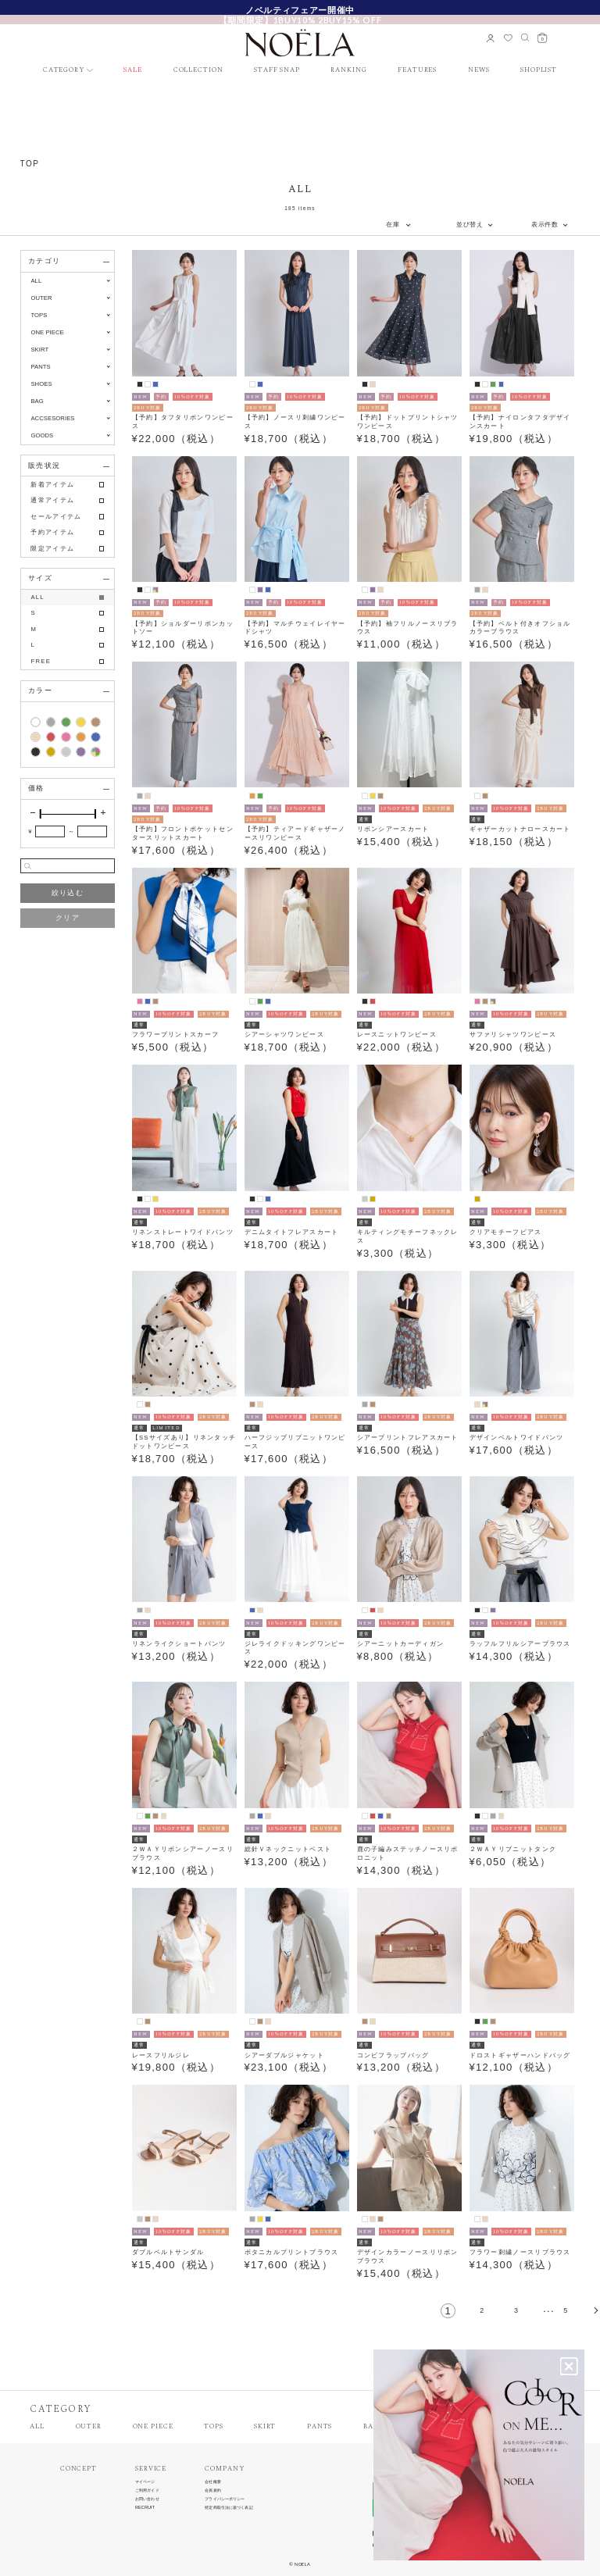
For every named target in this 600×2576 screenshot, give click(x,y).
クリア (67, 918)
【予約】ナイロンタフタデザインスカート (520, 422)
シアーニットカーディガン (401, 1643)
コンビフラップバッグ (393, 2055)
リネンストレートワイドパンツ (183, 1232)
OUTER (89, 2427)
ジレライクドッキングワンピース (295, 1648)
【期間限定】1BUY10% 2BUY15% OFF (300, 19)
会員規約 (212, 2490)
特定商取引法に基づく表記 (228, 2508)
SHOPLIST (538, 70)
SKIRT (265, 2427)
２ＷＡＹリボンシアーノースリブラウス (183, 1853)
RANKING (348, 70)
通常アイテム (52, 500)
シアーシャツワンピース (284, 1034)
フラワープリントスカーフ (176, 1034)
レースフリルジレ (161, 2055)
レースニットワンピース (397, 1034)
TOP (30, 163)
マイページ (145, 2482)
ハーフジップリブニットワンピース (295, 1442)
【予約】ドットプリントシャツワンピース (408, 422)
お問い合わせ (147, 2499)
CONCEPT (78, 2469)
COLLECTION (198, 70)
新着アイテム (52, 484)
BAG (371, 2427)
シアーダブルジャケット (284, 2055)
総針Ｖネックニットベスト (288, 1849)
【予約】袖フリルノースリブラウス (408, 628)
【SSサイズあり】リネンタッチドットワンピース (184, 1442)
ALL (35, 280)
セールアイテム (55, 516)
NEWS (479, 70)
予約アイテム (52, 532)
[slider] (40, 814)
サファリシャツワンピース (513, 1034)
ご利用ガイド (147, 2490)
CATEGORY (63, 70)
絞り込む (68, 893)
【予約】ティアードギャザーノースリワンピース (295, 833)
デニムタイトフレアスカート (292, 1232)
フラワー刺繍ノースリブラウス (520, 2252)
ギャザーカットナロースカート (520, 829)
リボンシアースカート (393, 829)
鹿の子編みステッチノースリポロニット (408, 1853)
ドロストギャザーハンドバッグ (520, 2055)
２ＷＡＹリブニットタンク (513, 1849)
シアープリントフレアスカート (408, 1437)
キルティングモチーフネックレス (408, 1236)
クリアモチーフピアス (506, 1232)
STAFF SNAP (277, 70)
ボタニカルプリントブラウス (292, 2252)
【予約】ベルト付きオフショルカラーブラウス (520, 628)
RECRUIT (145, 2508)
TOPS (213, 2427)
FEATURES (417, 70)
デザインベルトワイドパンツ (517, 1437)
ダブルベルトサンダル (168, 2252)
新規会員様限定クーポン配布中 (299, 9)
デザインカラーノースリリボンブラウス (408, 2256)
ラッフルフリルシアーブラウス (520, 1643)
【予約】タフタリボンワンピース (183, 422)
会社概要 (212, 2482)
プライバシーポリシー (225, 2499)
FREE (40, 661)
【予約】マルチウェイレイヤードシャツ (295, 628)
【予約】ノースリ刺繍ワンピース (295, 422)
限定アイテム (52, 548)
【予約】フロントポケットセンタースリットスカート (183, 833)
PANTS (319, 2427)
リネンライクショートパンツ (179, 1643)
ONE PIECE (153, 2427)
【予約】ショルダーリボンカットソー (183, 628)
